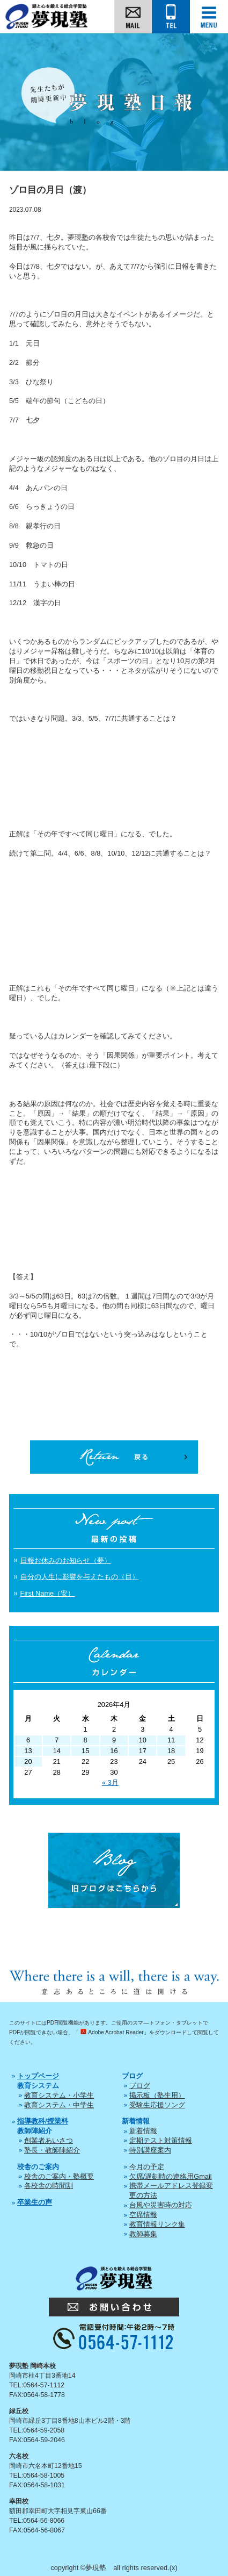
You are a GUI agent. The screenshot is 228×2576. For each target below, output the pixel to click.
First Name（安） (47, 1593)
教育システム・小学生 (59, 2095)
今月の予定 (146, 2167)
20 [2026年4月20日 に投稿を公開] (28, 1761)
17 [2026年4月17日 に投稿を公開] (142, 1751)
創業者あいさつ (48, 2140)
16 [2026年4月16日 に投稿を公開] (113, 1751)
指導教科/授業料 (42, 2121)
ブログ (139, 2086)
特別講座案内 (150, 2150)
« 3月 (110, 1782)
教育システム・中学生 (59, 2105)
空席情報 (143, 2215)
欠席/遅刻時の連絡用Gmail (170, 2176)
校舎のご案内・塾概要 (59, 2176)
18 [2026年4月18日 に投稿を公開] (171, 1751)
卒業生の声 (34, 2202)
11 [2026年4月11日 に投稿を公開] (171, 1740)
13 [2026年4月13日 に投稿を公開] (28, 1751)
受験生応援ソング (157, 2105)
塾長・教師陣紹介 (52, 2150)
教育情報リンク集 (157, 2224)
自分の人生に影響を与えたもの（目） (79, 1577)
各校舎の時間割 (48, 2186)
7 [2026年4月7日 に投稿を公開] (56, 1740)
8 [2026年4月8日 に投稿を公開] (85, 1740)
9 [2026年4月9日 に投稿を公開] (114, 1740)
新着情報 (143, 2131)
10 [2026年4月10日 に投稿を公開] (142, 1740)
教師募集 (143, 2234)
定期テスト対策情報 (160, 2140)
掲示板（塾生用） (157, 2095)
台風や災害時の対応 (160, 2205)
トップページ (38, 2076)
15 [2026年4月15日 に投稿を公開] (85, 1751)
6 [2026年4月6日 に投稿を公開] (28, 1740)
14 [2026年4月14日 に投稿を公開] (57, 1751)
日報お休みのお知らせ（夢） (65, 1560)
